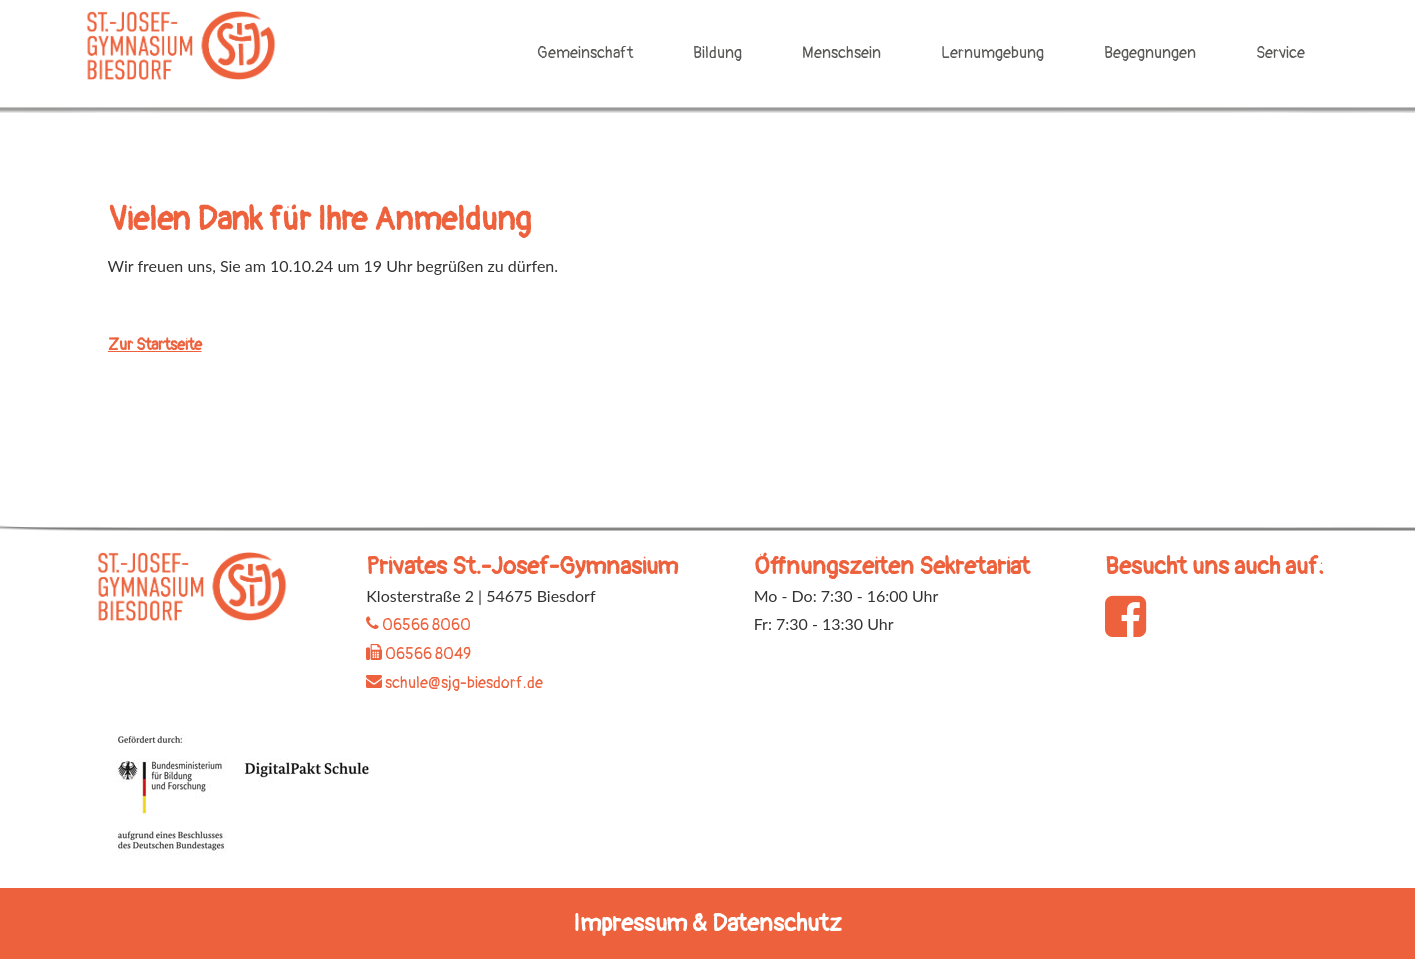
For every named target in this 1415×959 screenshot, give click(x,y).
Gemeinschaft (585, 53)
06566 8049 (418, 654)
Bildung (717, 53)
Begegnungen (1150, 53)
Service (1280, 53)
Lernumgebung (992, 53)
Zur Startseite (155, 345)
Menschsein (841, 53)
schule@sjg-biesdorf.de (454, 683)
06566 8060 (418, 625)
